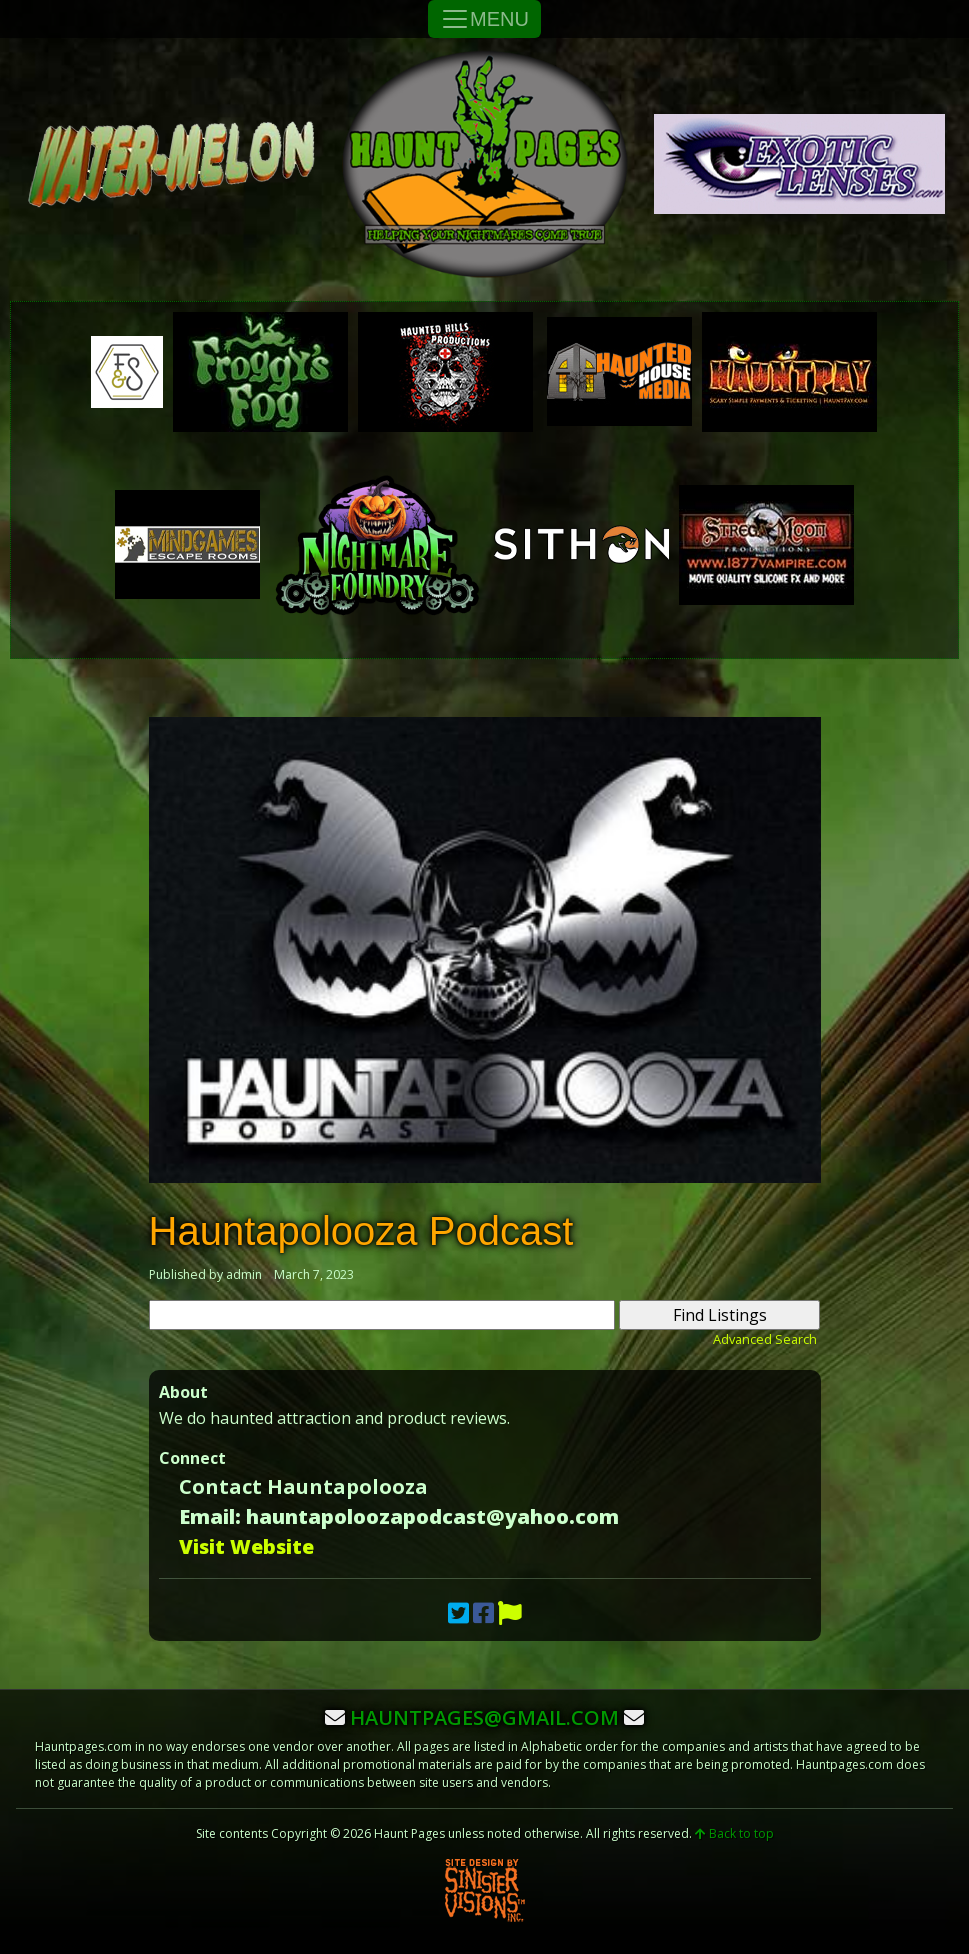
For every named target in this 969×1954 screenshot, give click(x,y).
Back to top (734, 1833)
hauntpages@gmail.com (484, 1717)
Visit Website (246, 1546)
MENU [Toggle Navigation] (484, 19)
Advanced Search (765, 1339)
